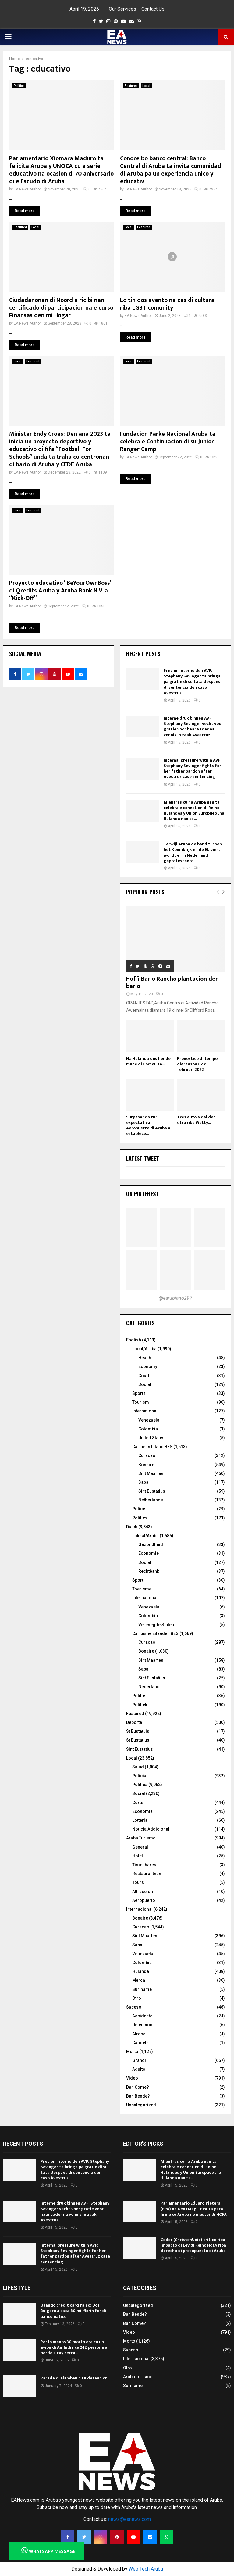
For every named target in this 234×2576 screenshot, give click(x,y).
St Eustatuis (137, 1731)
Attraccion (142, 1891)
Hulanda (140, 1971)
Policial (139, 1775)
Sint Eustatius (151, 1491)
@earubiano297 (175, 1298)
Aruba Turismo (141, 1837)
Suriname (142, 1989)
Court (143, 1375)
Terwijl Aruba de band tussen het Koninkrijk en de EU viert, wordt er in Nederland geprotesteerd (193, 852)
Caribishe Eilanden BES (155, 1633)
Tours (138, 1882)
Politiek (139, 1704)
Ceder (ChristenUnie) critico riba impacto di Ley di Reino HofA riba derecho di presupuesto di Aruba (193, 2245)
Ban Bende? (138, 2096)
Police (138, 1508)
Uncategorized (141, 2104)
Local (146, 85)
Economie (148, 1553)
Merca (138, 1980)
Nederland (149, 1686)
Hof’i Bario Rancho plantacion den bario (172, 982)
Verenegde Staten (156, 1624)
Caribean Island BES (152, 1446)
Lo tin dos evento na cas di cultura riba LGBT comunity (167, 304)
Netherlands (150, 1500)
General (140, 1847)
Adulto (138, 2069)
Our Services (122, 9)
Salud (138, 1766)
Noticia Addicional (150, 1829)
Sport (137, 1580)
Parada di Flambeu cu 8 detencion (74, 2378)
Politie (138, 1695)
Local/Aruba (144, 1348)
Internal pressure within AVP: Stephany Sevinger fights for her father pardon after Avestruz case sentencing (193, 768)
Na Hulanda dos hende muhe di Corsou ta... (148, 1061)
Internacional (139, 1909)
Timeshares (144, 1864)
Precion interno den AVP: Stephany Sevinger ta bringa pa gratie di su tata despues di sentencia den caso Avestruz (192, 681)
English (133, 1340)
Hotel (137, 1855)
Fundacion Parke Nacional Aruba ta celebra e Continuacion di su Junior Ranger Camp (167, 441)
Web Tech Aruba (146, 2569)
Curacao (146, 1455)
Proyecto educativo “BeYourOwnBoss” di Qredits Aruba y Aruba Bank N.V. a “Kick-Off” (60, 590)
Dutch (131, 1526)
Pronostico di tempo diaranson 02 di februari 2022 (197, 1064)
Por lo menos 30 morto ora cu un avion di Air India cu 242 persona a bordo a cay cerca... (74, 2347)
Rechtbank (148, 1571)
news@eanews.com (129, 2519)
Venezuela (148, 1420)
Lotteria (139, 1820)
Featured (131, 85)
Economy (147, 1366)
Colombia (148, 1429)
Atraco (139, 2033)
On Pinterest (142, 1194)
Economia (142, 1811)
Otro (136, 1998)
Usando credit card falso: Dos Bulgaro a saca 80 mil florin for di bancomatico (73, 2311)
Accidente (142, 2015)
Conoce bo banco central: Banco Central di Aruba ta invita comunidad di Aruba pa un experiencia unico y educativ (170, 170)
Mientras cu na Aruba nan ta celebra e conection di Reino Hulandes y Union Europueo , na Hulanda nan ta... (194, 811)
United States (151, 1437)
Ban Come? (137, 2087)
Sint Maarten (150, 1473)
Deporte (134, 1722)
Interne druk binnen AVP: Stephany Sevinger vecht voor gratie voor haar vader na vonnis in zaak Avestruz (193, 726)
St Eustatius (137, 1740)
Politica (19, 85)
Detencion (142, 2024)
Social (144, 1384)
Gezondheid (150, 1544)
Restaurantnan (146, 1873)
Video (132, 2078)
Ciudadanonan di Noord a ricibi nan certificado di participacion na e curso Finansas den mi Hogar (61, 308)
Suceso (133, 2007)
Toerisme (141, 1588)
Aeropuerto (143, 1900)
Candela (140, 2042)
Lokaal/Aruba (145, 1535)
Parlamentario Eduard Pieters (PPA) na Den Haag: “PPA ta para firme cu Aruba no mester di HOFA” (194, 2209)
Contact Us (153, 9)
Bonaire (146, 1464)
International (145, 1411)
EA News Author (27, 189)
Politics (139, 1517)
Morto (132, 2051)
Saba (143, 1482)
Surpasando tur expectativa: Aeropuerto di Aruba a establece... (148, 1125)
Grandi (139, 2060)
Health (144, 1357)
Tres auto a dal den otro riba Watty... (196, 1120)
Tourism (140, 1402)
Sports (139, 1393)
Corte (137, 1802)
